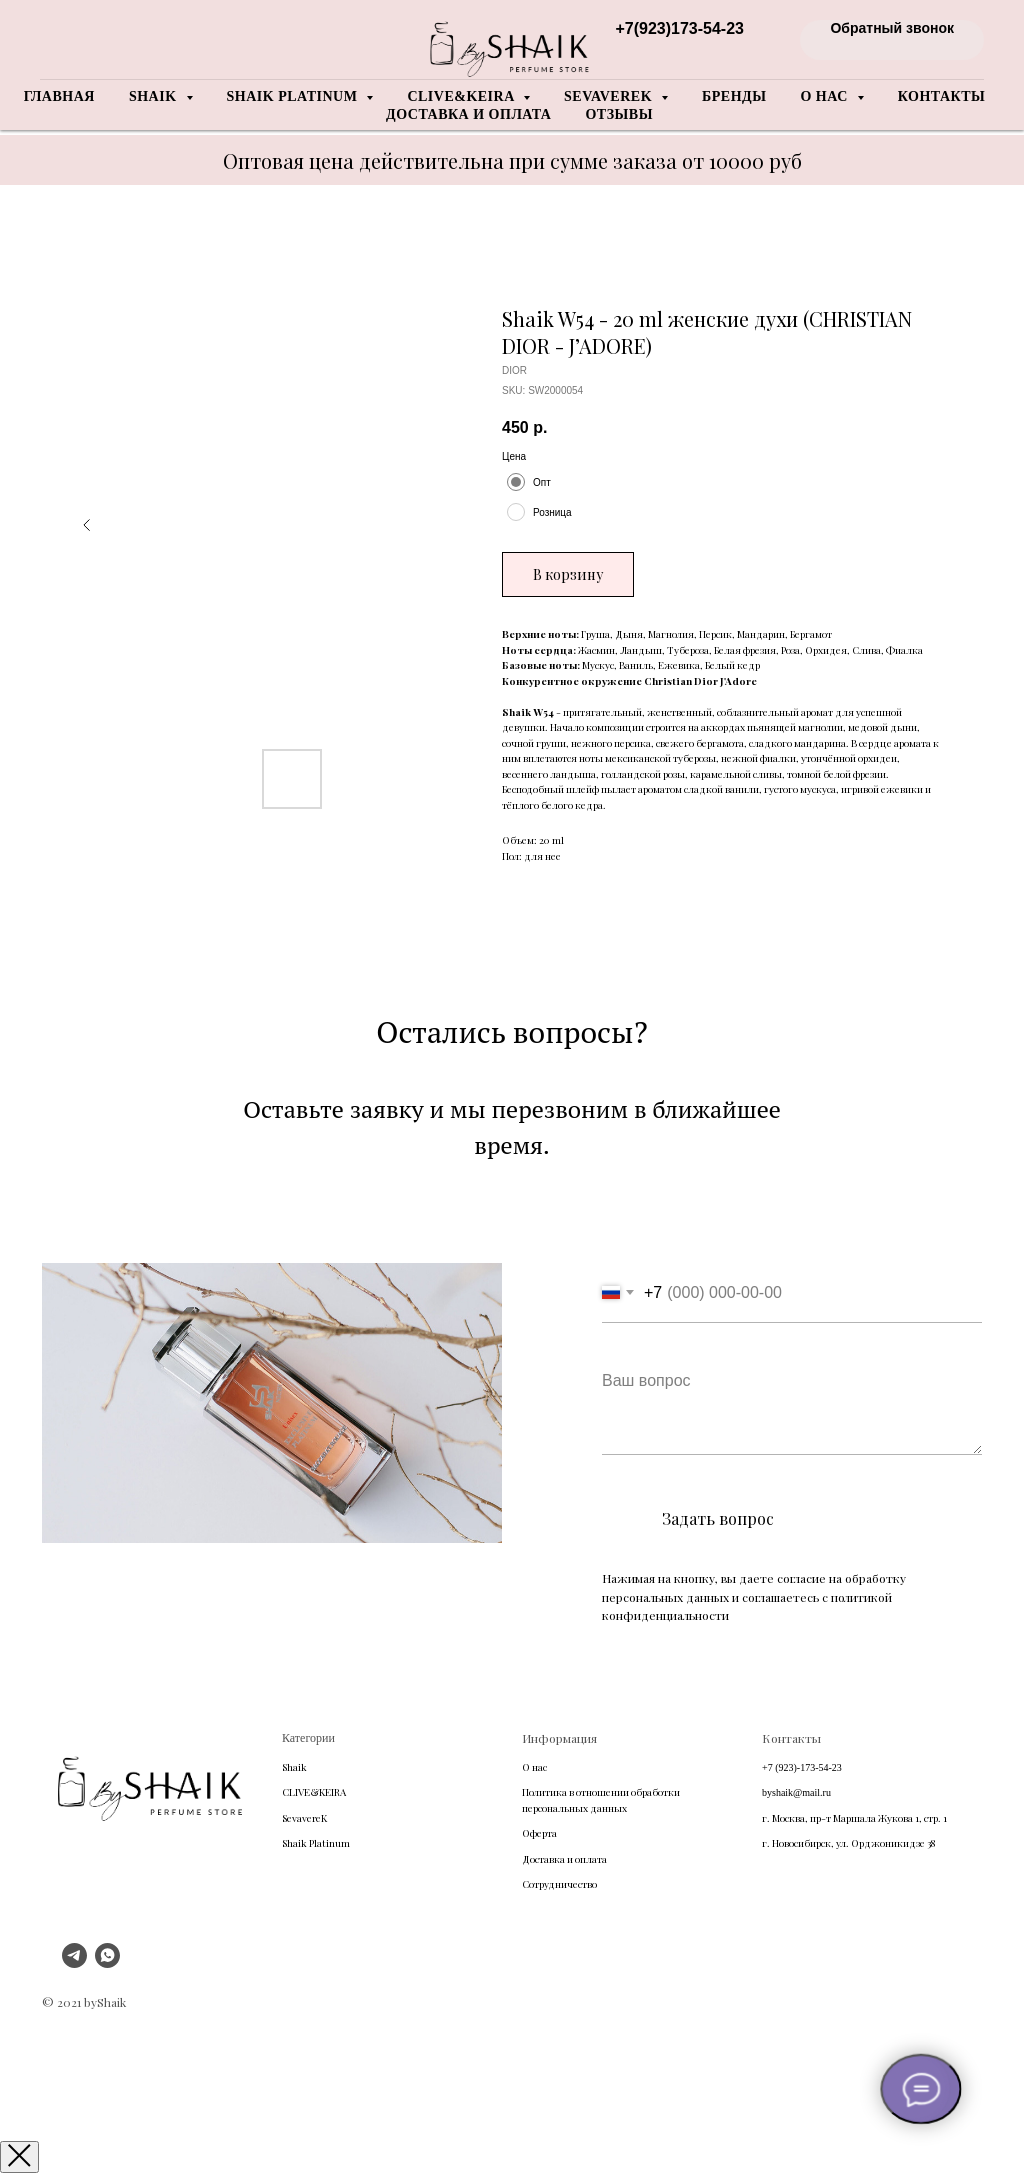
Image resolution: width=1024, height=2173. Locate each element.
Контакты (942, 96)
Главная (59, 96)
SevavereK (304, 1818)
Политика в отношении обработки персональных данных (601, 1800)
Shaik (294, 1767)
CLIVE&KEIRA (314, 1792)
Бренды (734, 96)
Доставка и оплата (468, 114)
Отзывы (618, 114)
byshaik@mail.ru (796, 1792)
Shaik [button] (155, 96)
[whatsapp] (107, 1962)
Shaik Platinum (316, 1843)
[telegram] (74, 1962)
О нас (534, 1767)
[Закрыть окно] (19, 2157)
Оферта (539, 1833)
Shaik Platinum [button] (294, 96)
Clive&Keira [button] (462, 96)
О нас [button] (825, 96)
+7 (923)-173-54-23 (802, 1767)
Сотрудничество (559, 1884)
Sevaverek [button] (610, 96)
